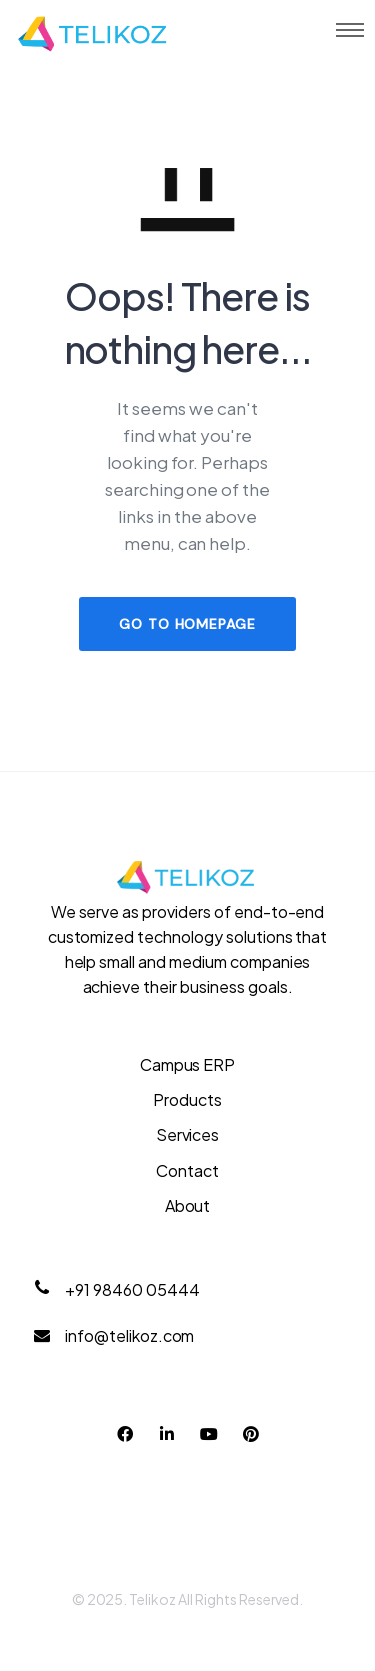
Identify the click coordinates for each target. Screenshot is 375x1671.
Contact (187, 1170)
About (188, 1205)
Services (188, 1134)
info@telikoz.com (129, 1335)
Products (187, 1099)
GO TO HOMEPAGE (187, 624)
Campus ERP (188, 1064)
